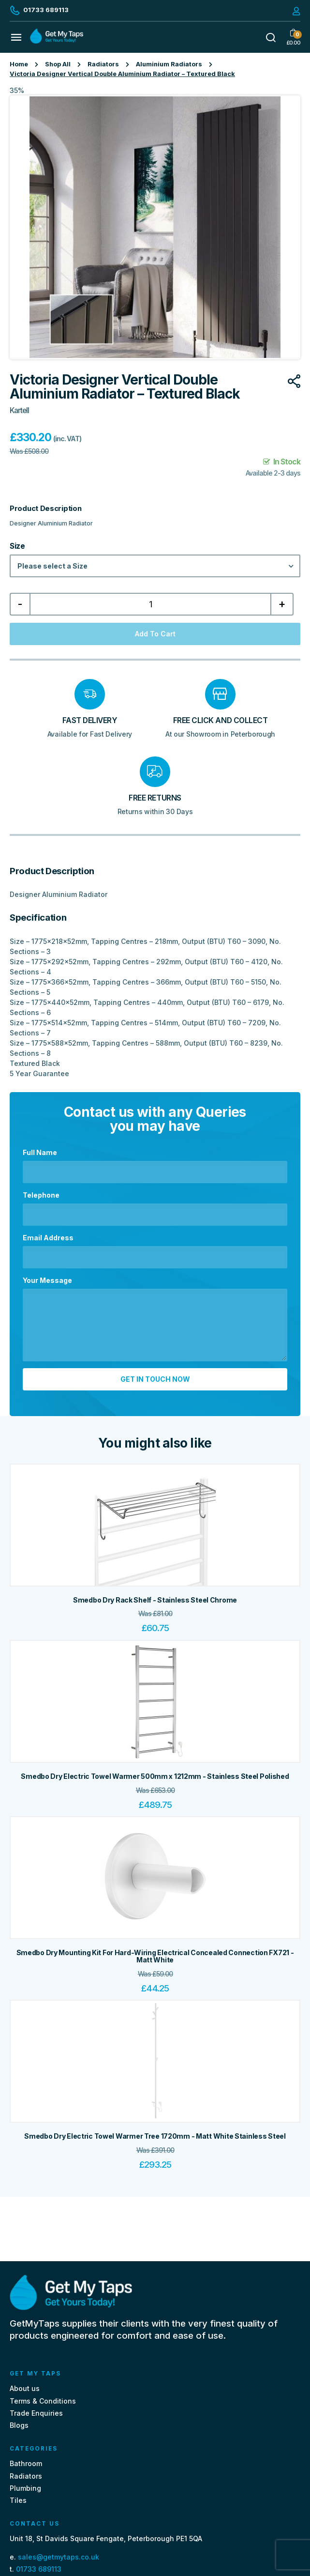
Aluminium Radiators (169, 64)
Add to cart (155, 634)
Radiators (103, 64)
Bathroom (26, 2463)
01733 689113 (38, 2569)
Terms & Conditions (43, 2401)
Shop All (58, 64)
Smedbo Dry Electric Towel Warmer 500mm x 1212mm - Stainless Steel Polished (155, 1776)
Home (19, 64)
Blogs (19, 2425)
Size (17, 546)
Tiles (18, 2500)
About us (25, 2388)
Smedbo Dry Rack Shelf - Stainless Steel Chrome (155, 1600)
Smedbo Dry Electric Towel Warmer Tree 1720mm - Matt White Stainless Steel (155, 2136)
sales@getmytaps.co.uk (58, 2557)
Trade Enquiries (36, 2413)
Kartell (19, 410)
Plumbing (25, 2488)
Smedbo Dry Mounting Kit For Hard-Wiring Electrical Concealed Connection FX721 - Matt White (155, 1956)
